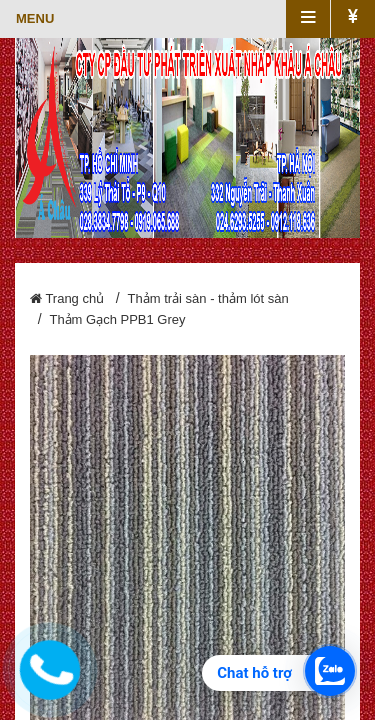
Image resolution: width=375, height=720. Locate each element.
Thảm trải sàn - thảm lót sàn (208, 298)
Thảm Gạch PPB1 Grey (117, 319)
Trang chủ (67, 298)
